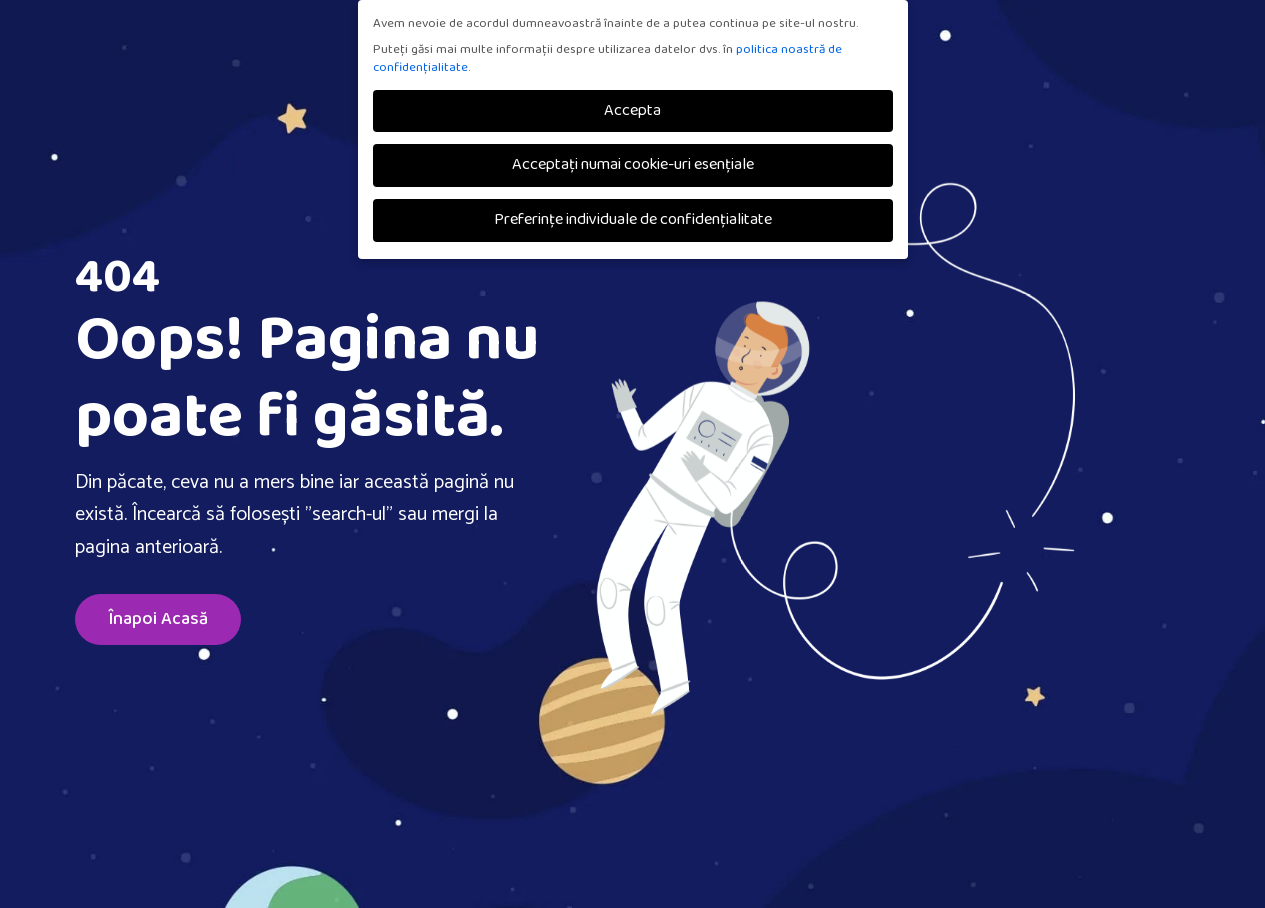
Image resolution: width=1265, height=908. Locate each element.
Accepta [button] (632, 110)
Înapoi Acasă (158, 619)
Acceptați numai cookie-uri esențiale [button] (633, 164)
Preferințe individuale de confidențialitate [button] (633, 219)
